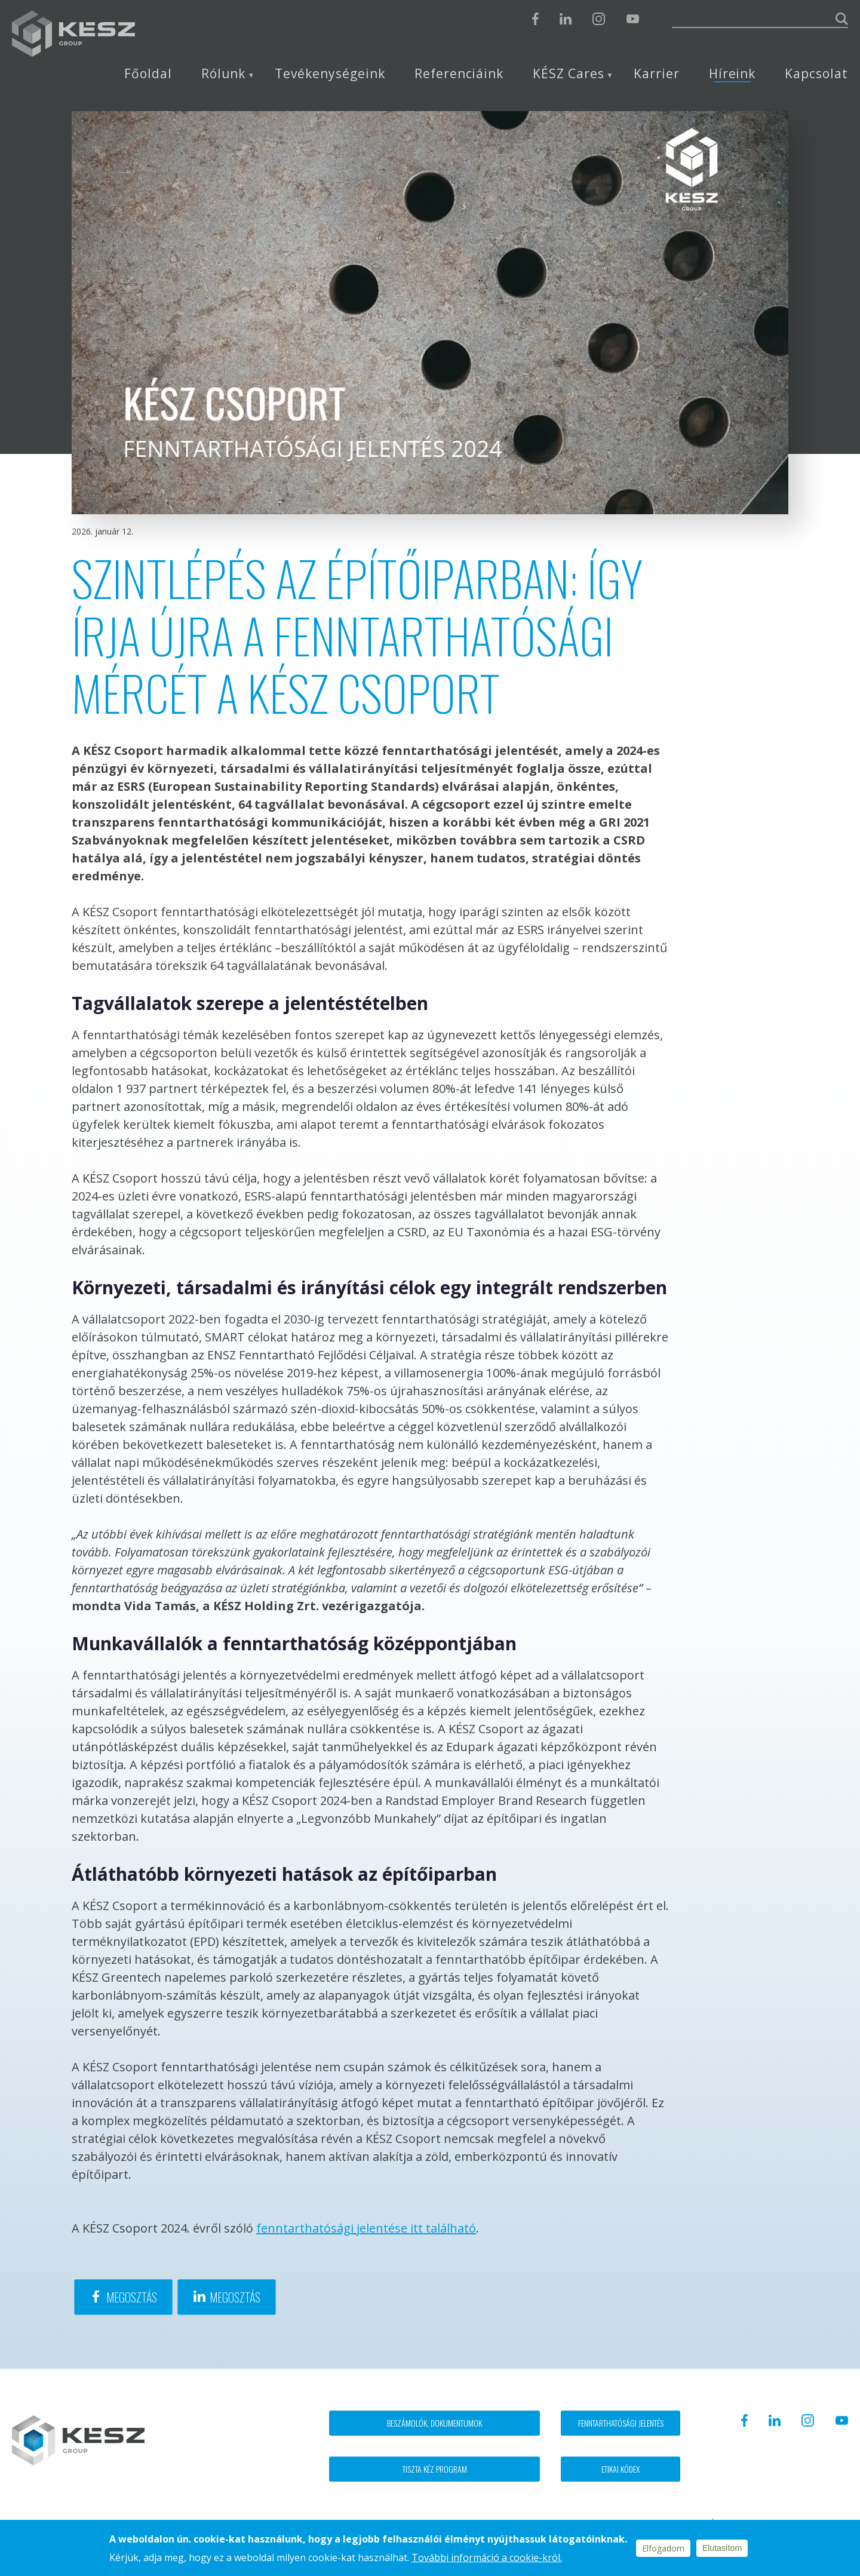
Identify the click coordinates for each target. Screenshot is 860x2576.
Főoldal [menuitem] (148, 73)
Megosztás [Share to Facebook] (131, 2297)
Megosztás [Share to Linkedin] (235, 2297)
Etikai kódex (620, 2469)
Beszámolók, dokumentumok (434, 2423)
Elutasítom (722, 2548)
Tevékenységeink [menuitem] (330, 73)
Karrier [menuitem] (657, 73)
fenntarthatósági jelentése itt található (366, 2228)
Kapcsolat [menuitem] (816, 73)
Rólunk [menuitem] (223, 73)
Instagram (598, 19)
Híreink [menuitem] (732, 73)
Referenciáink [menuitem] (458, 73)
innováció (238, 1906)
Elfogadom (663, 2548)
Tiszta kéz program (435, 2469)
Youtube (632, 18)
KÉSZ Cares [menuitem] (568, 73)
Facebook (535, 19)
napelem (189, 1977)
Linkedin (566, 18)
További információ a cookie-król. (486, 2557)
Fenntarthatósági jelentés (621, 2423)
